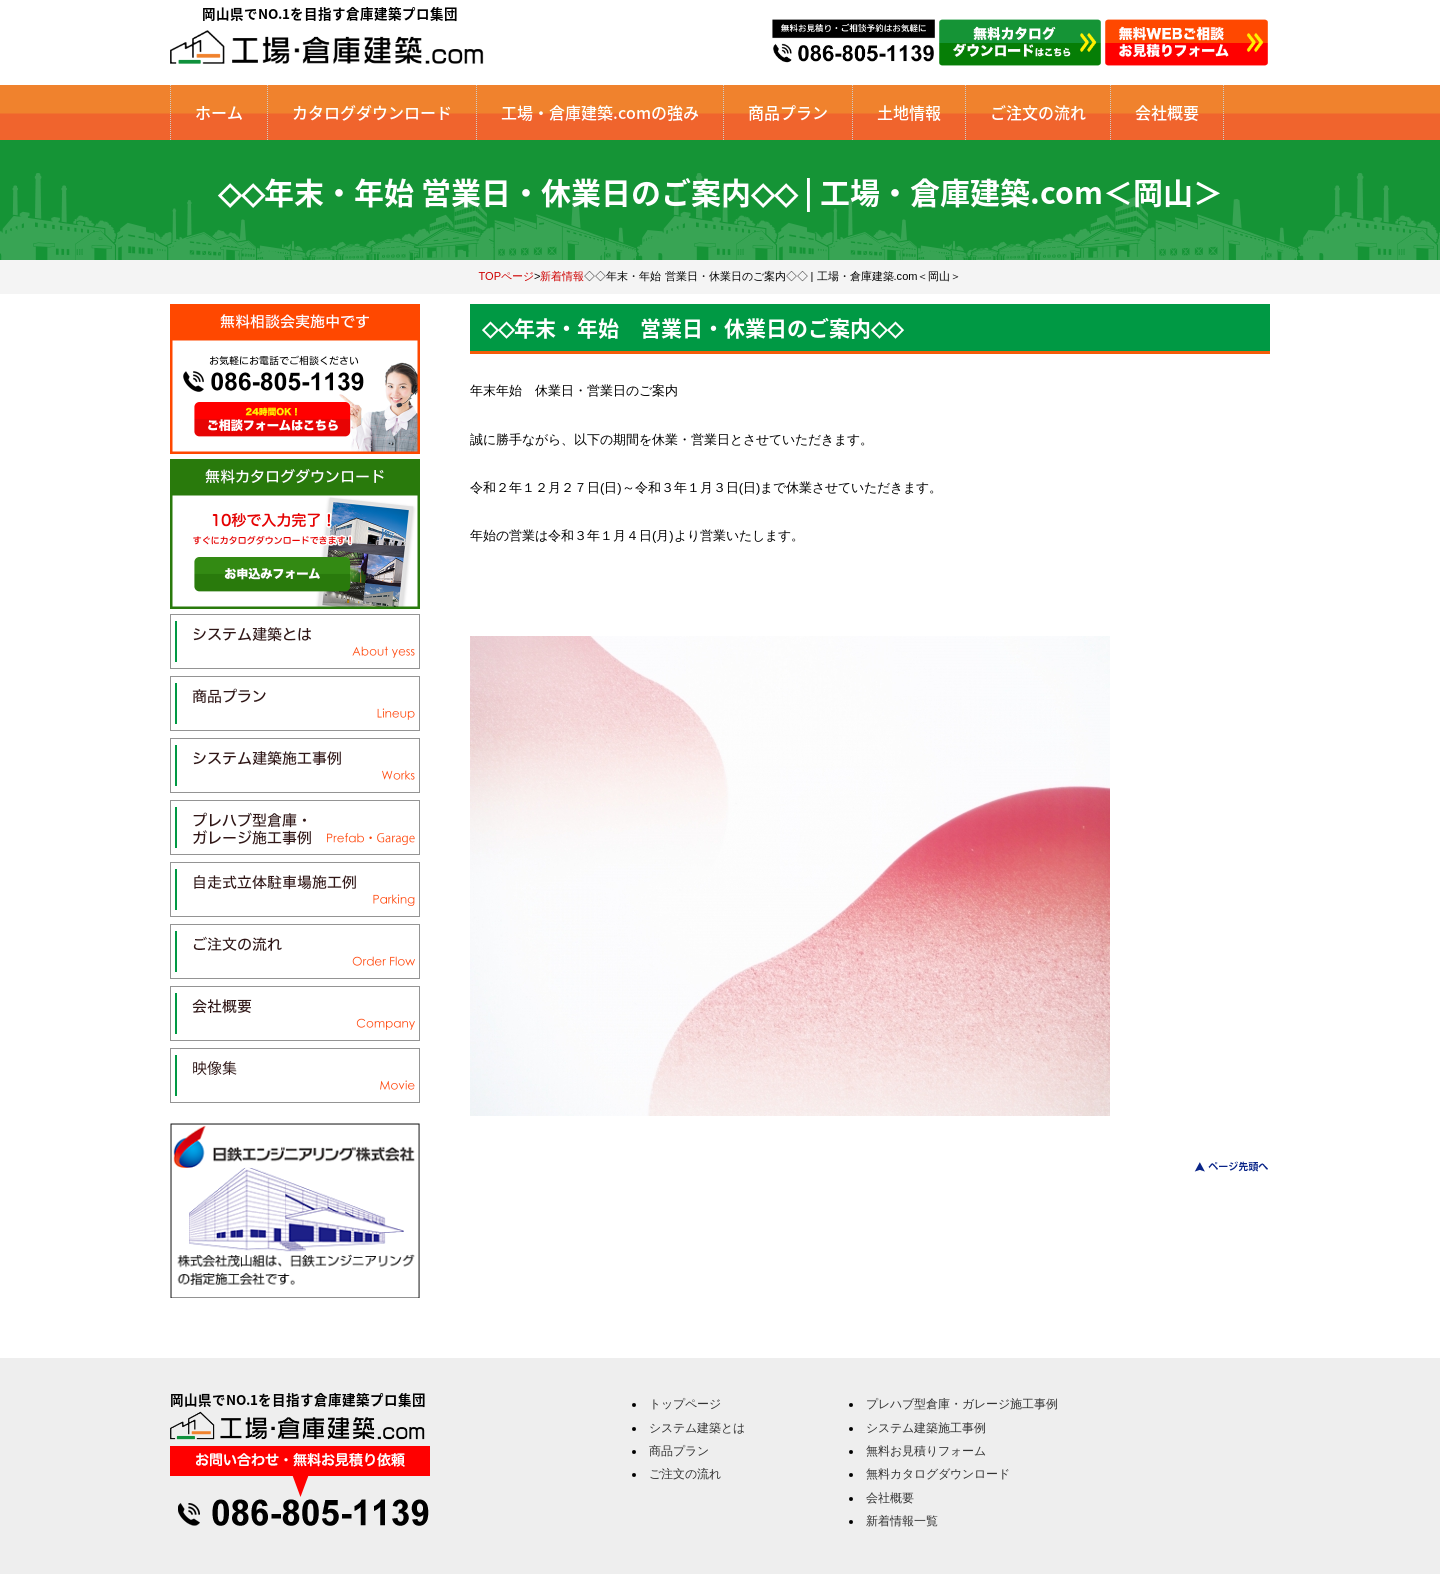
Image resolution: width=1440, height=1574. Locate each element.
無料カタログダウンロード (938, 1474)
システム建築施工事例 (926, 1428)
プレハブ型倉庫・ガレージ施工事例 (962, 1404)
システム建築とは (697, 1428)
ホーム (219, 112)
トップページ (685, 1404)
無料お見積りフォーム (926, 1451)
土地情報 (909, 112)
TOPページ (507, 276)
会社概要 (1167, 112)
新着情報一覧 (902, 1521)
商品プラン (788, 112)
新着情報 (562, 276)
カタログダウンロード (372, 112)
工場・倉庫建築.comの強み (600, 112)
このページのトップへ (1219, 1166)
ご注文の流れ (1038, 112)
